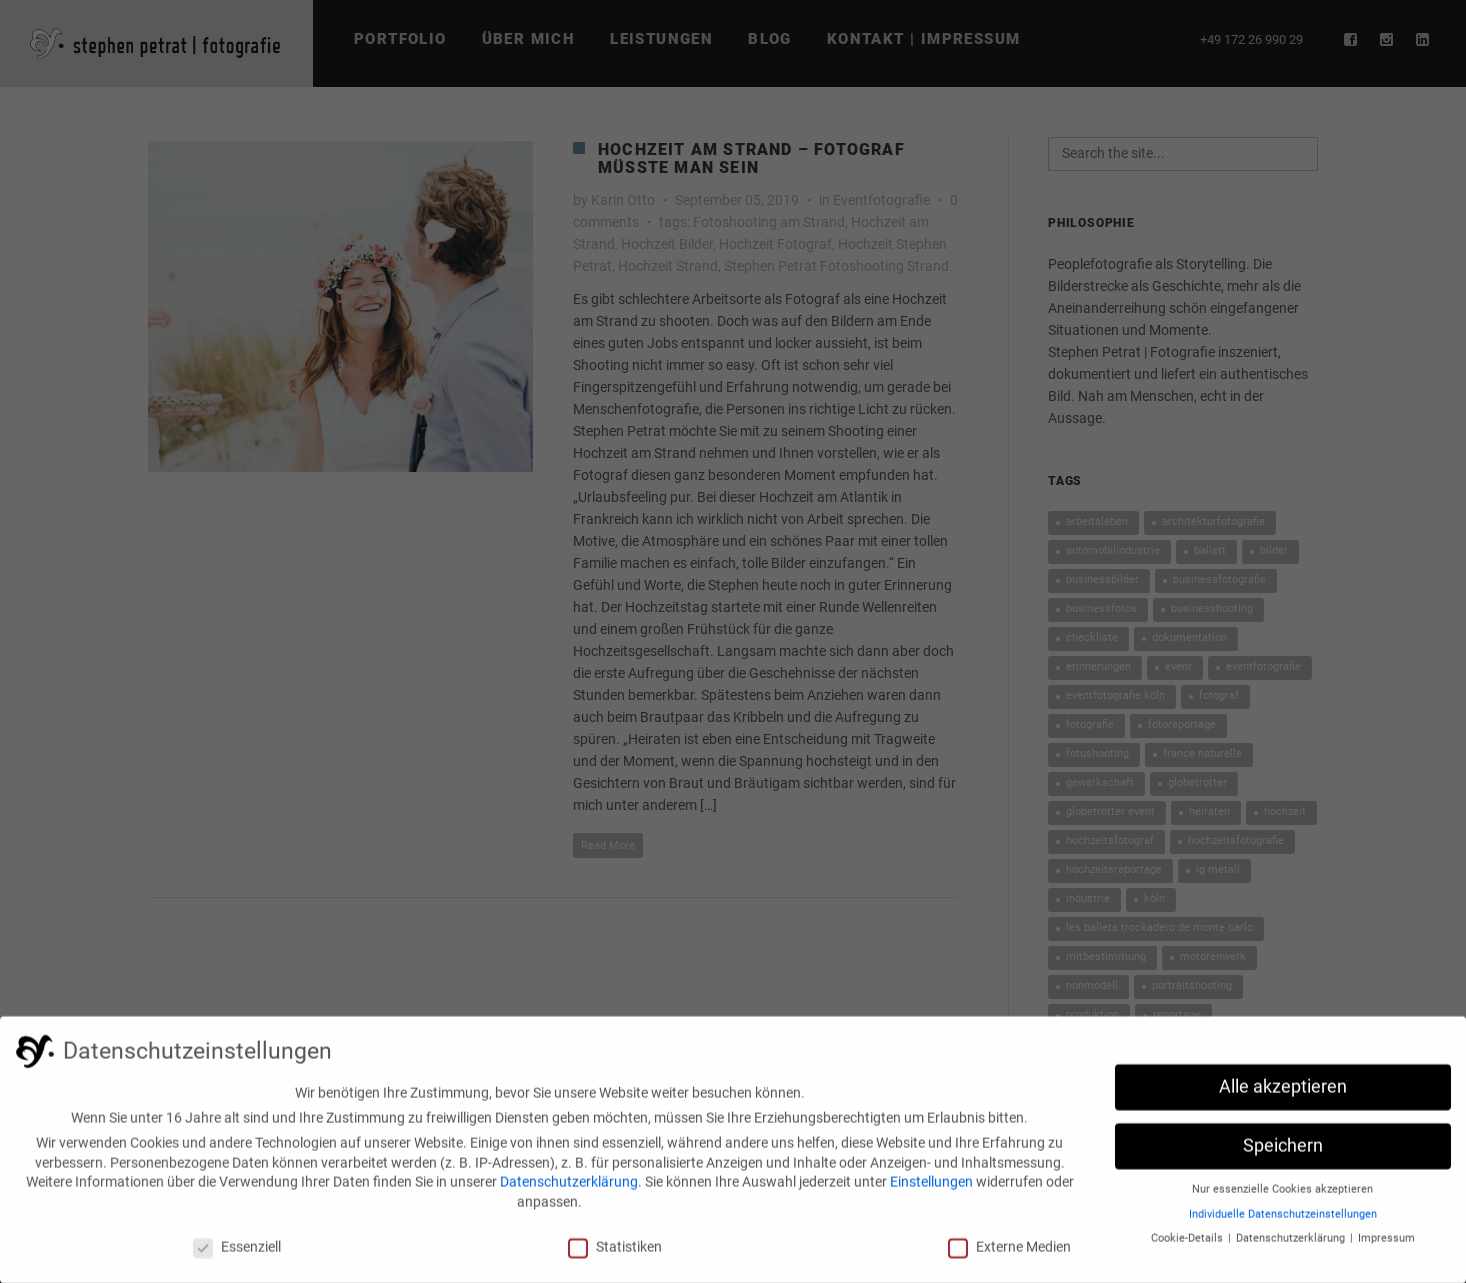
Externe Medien (1009, 1255)
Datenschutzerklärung (569, 1190)
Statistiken (615, 1255)
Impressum (1386, 1246)
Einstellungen (931, 1190)
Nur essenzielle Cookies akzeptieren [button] (1282, 1197)
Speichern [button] (1283, 1154)
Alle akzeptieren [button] (1283, 1096)
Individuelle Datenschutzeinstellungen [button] (1283, 1222)
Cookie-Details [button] (1188, 1246)
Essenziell (237, 1255)
